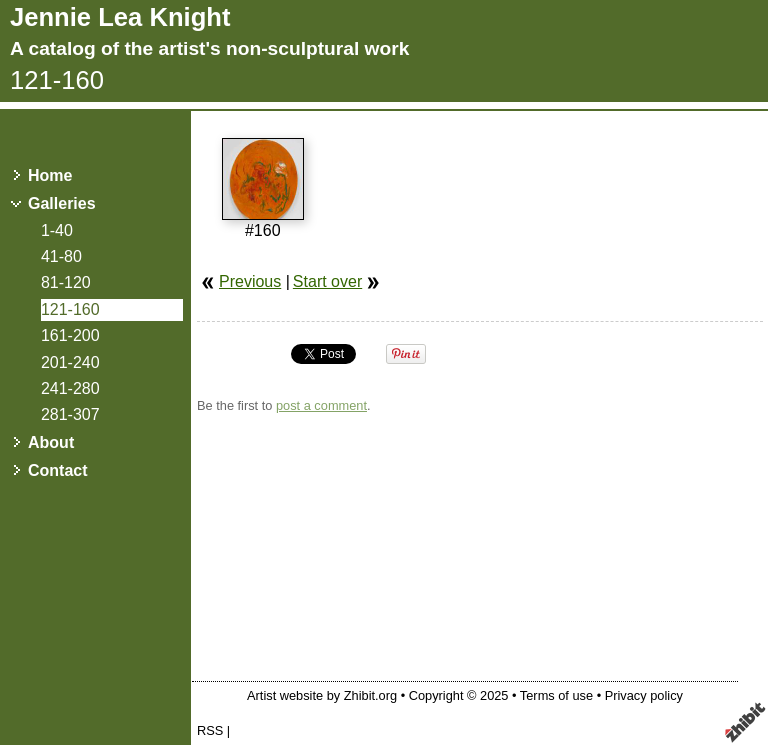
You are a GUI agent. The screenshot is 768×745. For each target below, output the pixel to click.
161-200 (70, 335)
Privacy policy (644, 695)
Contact (58, 470)
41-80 (61, 256)
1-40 (57, 230)
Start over (327, 281)
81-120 (66, 282)
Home (50, 175)
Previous (250, 281)
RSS (210, 730)
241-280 (70, 388)
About (51, 442)
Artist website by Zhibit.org (322, 695)
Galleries (62, 203)
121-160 (70, 309)
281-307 (70, 414)
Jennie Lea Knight (120, 17)
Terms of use (556, 695)
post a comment (321, 405)
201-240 (70, 362)
